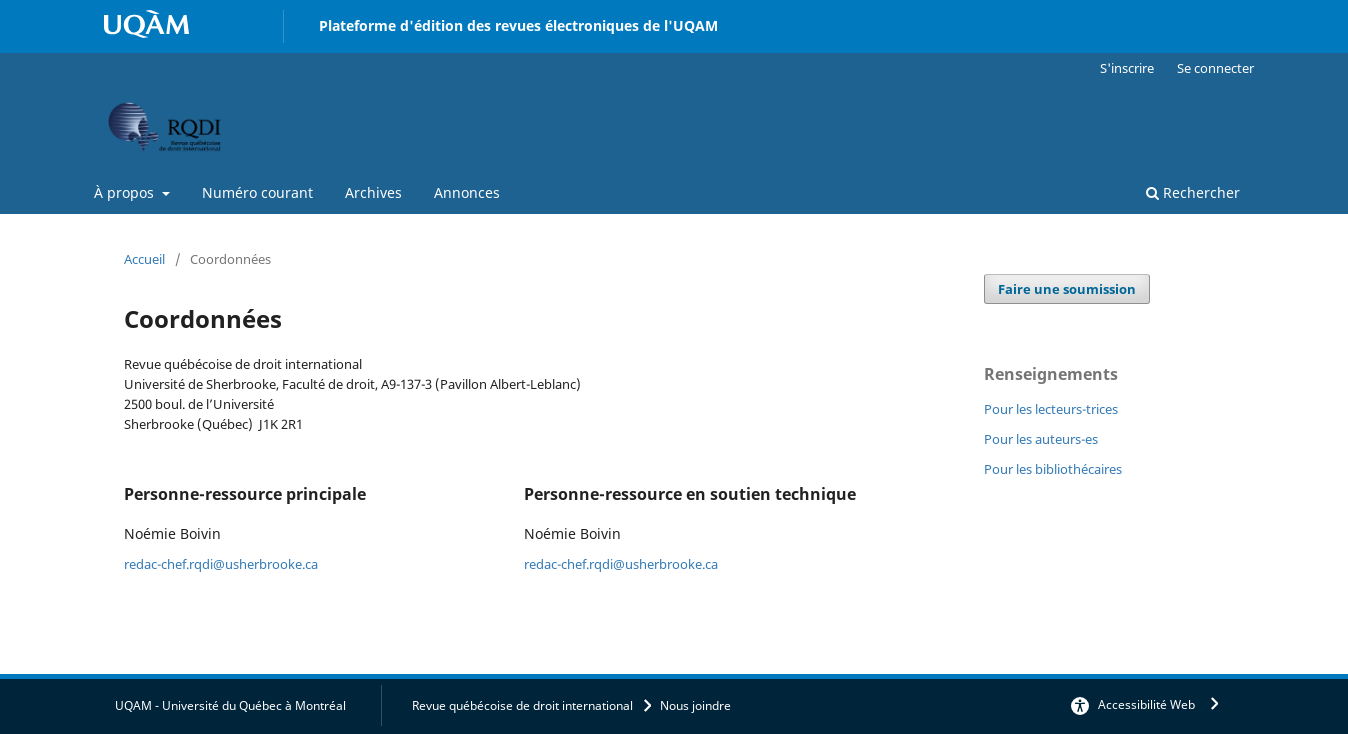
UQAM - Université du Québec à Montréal (230, 705)
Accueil (144, 259)
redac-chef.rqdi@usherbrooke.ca (221, 564)
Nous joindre (695, 705)
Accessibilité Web (1146, 704)
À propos (126, 192)
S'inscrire (1127, 68)
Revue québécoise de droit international (522, 705)
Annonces (467, 192)
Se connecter (1215, 68)
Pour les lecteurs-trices (1051, 409)
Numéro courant (257, 192)
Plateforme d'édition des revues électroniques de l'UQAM (518, 25)
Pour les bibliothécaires (1053, 469)
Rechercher (1193, 192)
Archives (373, 192)
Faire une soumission (1067, 289)
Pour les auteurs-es (1041, 439)
